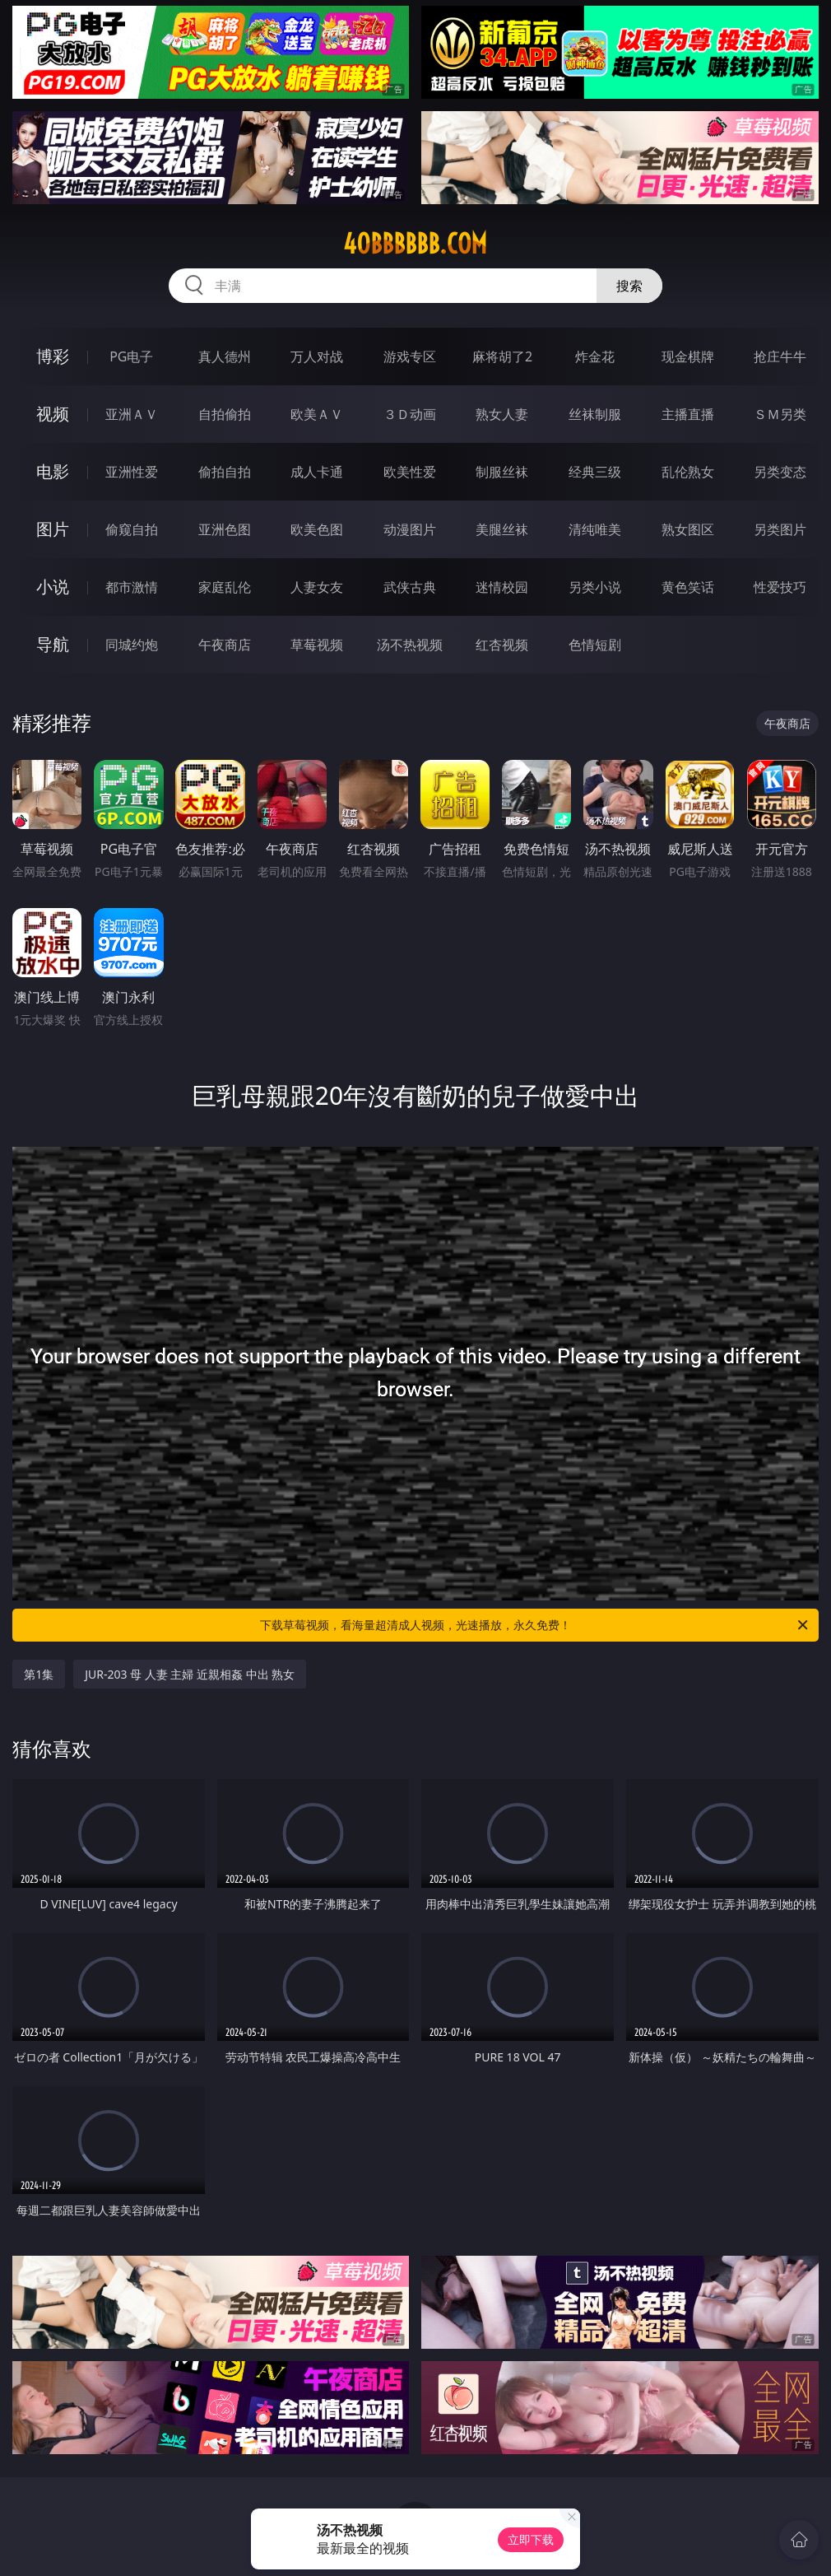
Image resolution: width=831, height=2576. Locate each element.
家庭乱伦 (224, 587)
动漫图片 (409, 529)
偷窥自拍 (131, 529)
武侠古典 (409, 587)
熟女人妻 (502, 414)
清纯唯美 (595, 529)
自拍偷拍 (224, 414)
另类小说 (595, 587)
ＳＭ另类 (780, 414)
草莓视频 (316, 645)
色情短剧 (595, 645)
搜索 (629, 286)
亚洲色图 (224, 529)
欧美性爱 (409, 472)
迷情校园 (502, 587)
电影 (52, 471)
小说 (52, 586)
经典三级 (595, 472)
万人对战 (316, 356)
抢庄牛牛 (780, 356)
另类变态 (780, 472)
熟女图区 (688, 529)
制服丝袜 (502, 472)
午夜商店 (224, 645)
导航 (52, 644)
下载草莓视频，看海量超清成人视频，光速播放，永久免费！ (535, 1625)
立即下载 (531, 2539)
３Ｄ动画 (409, 414)
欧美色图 (316, 529)
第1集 (38, 1674)
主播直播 (688, 414)
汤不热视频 (410, 645)
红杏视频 (502, 645)
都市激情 (131, 587)
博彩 (52, 356)
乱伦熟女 (688, 472)
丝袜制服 (595, 414)
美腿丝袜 (502, 529)
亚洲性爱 (131, 472)
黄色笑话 (688, 587)
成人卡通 (316, 472)
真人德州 (224, 356)
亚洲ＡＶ (131, 414)
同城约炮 (131, 645)
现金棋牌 (688, 356)
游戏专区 (409, 356)
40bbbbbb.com (415, 243)
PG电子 (131, 356)
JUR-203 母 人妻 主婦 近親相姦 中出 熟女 (190, 1674)
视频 (52, 414)
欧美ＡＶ (316, 414)
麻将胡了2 (502, 356)
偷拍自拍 (224, 472)
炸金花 (595, 356)
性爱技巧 (780, 587)
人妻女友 (316, 587)
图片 (52, 529)
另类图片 (780, 529)
